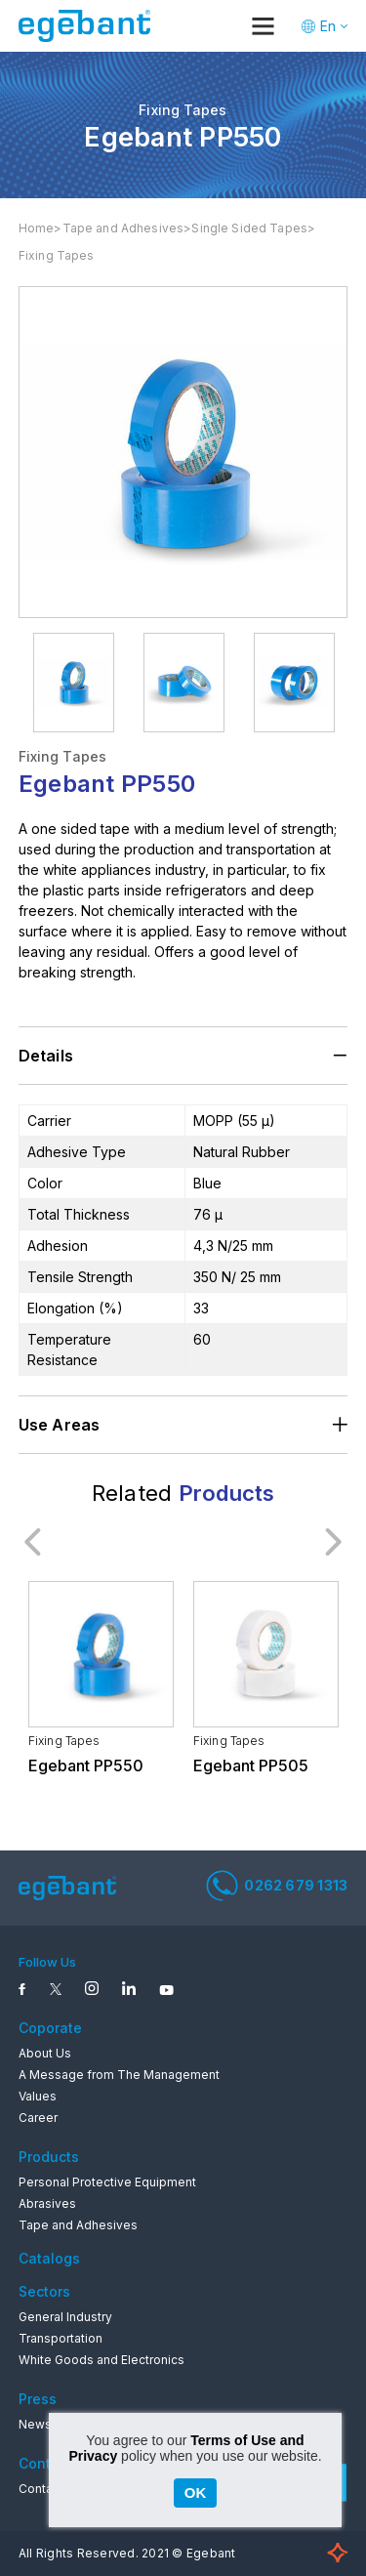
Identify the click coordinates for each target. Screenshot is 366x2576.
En (328, 26)
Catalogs (49, 2258)
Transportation (60, 2338)
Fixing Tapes (57, 255)
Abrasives (47, 2203)
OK (195, 2492)
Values (38, 2096)
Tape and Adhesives (123, 228)
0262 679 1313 (276, 1885)
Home (37, 228)
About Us (45, 2053)
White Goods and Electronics (101, 2359)
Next (332, 1542)
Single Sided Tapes (249, 228)
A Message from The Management (119, 2074)
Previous (33, 1542)
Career (38, 2117)
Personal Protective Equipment (107, 2182)
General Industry (65, 2316)
